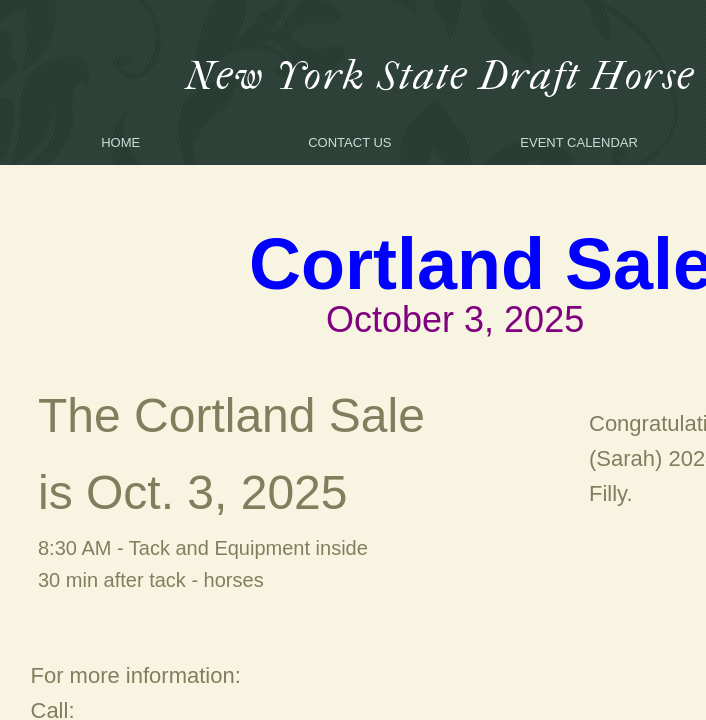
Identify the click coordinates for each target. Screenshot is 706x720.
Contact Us (349, 142)
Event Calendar (579, 142)
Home (120, 142)
